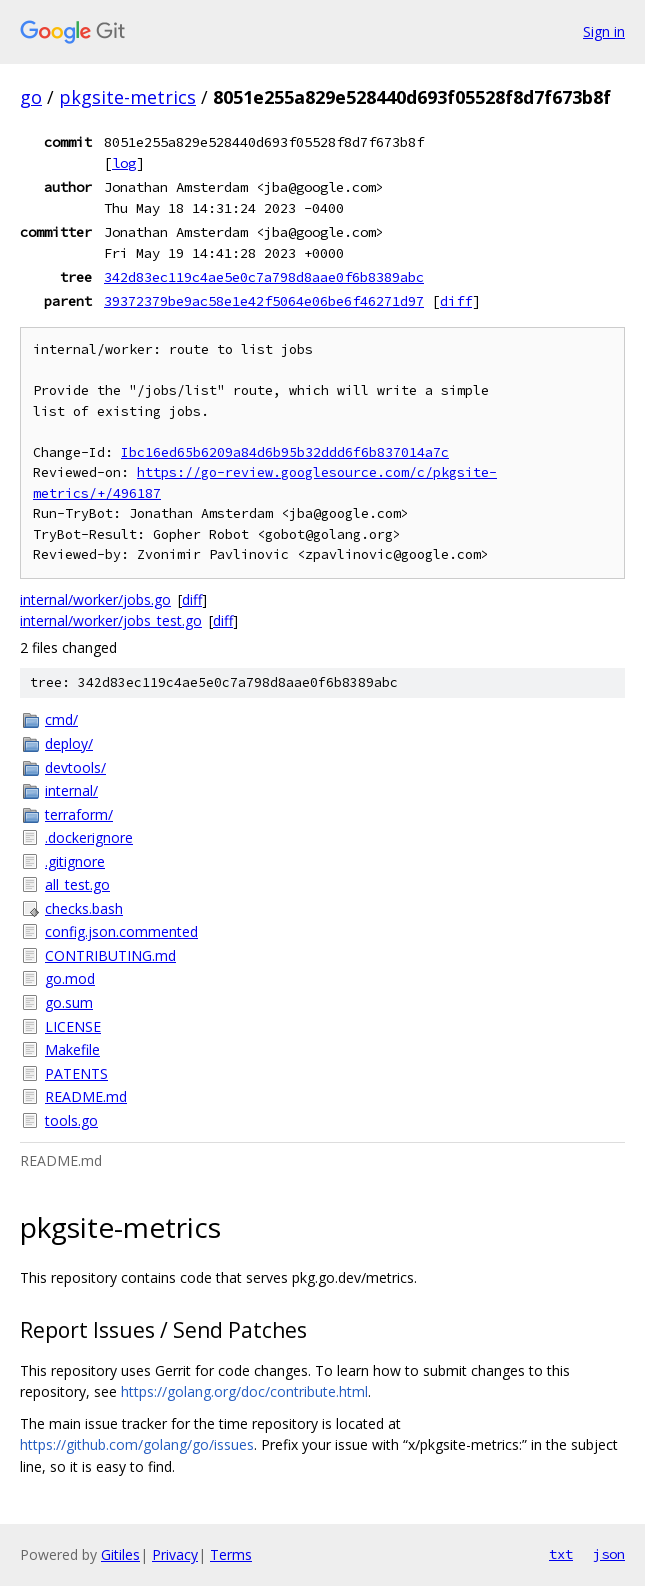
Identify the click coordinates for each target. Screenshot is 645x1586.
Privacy (175, 1554)
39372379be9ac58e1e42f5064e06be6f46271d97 (264, 301)
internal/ (71, 790)
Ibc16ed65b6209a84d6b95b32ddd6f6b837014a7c (285, 452)
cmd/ (61, 719)
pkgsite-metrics (127, 97)
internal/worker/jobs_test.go (111, 620)
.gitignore (75, 861)
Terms (231, 1554)
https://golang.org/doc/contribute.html (244, 1391)
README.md (86, 1096)
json (609, 1554)
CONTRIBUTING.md (110, 955)
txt (561, 1554)
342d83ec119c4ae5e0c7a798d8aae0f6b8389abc (264, 277)
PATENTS (76, 1073)
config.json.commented (121, 931)
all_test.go (77, 884)
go (31, 97)
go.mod (70, 978)
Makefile (72, 1049)
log (124, 163)
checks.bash (84, 908)
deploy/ (69, 743)
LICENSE (73, 1026)
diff (456, 301)
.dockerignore (89, 837)
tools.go (71, 1120)
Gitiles (120, 1554)
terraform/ (79, 814)
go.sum (69, 1002)
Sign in (604, 31)
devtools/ (75, 767)
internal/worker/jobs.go (95, 599)
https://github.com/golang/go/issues (137, 1444)
